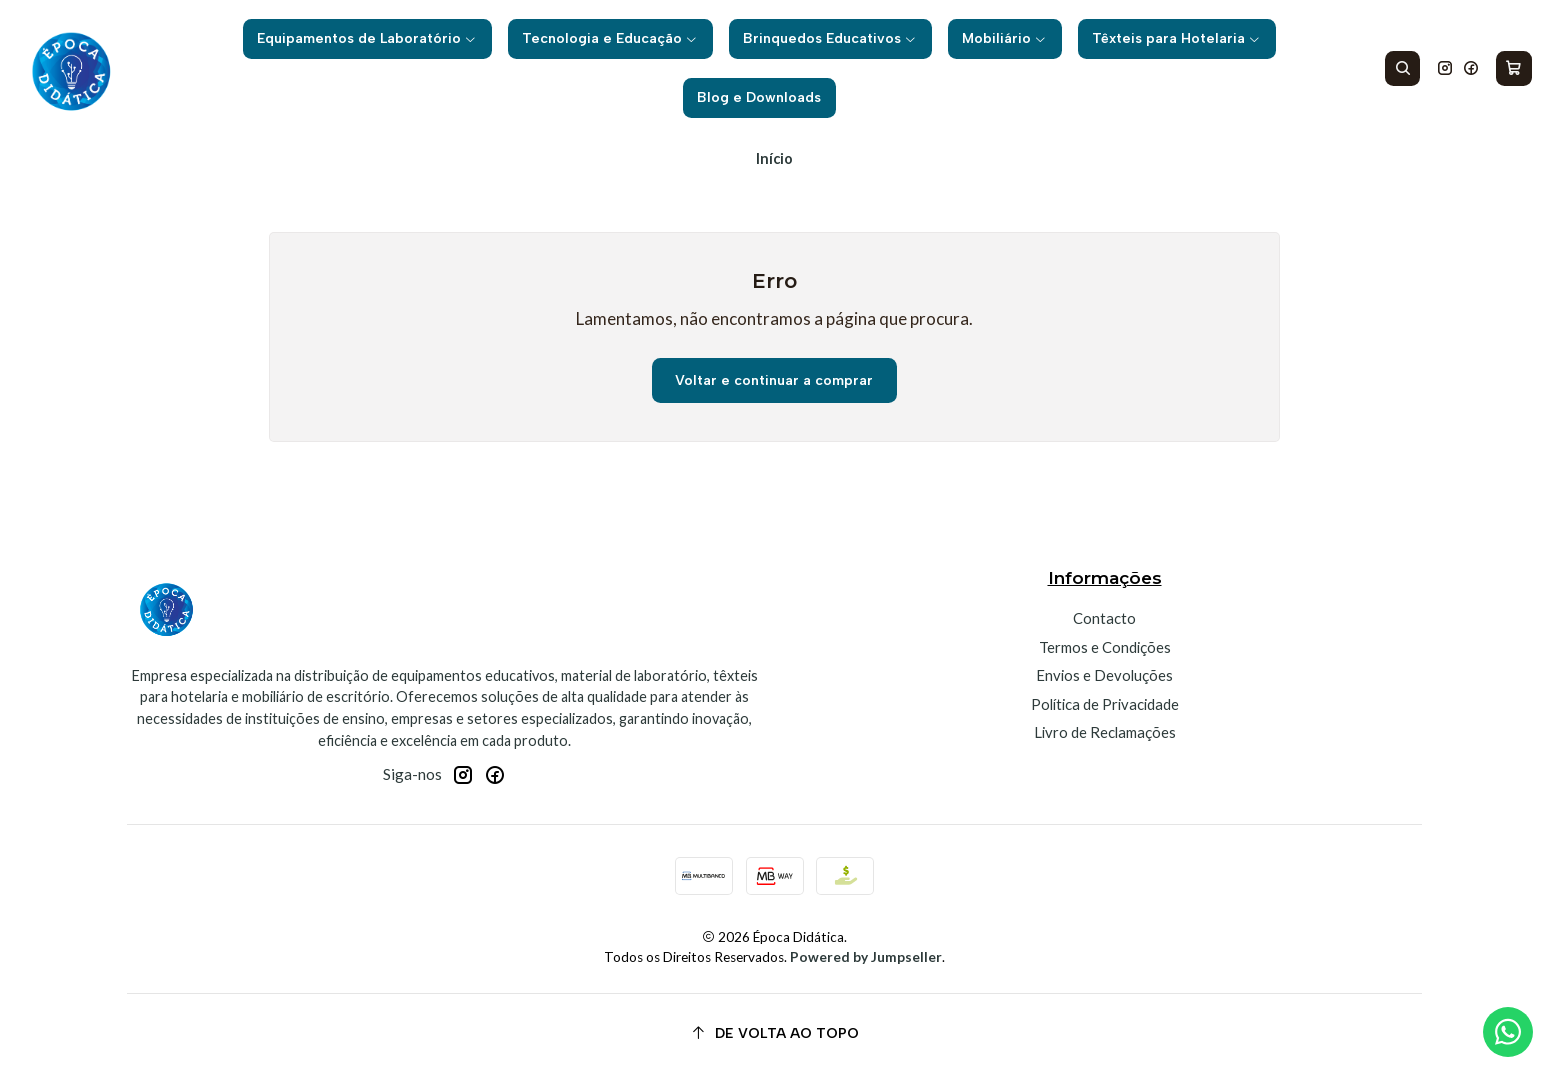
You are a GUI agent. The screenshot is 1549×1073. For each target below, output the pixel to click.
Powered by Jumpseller (866, 957)
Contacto (1104, 618)
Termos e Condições (1105, 647)
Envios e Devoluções (1104, 675)
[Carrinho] (1514, 69)
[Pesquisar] (1403, 69)
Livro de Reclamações (1105, 732)
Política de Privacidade (1105, 704)
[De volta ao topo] (774, 1033)
